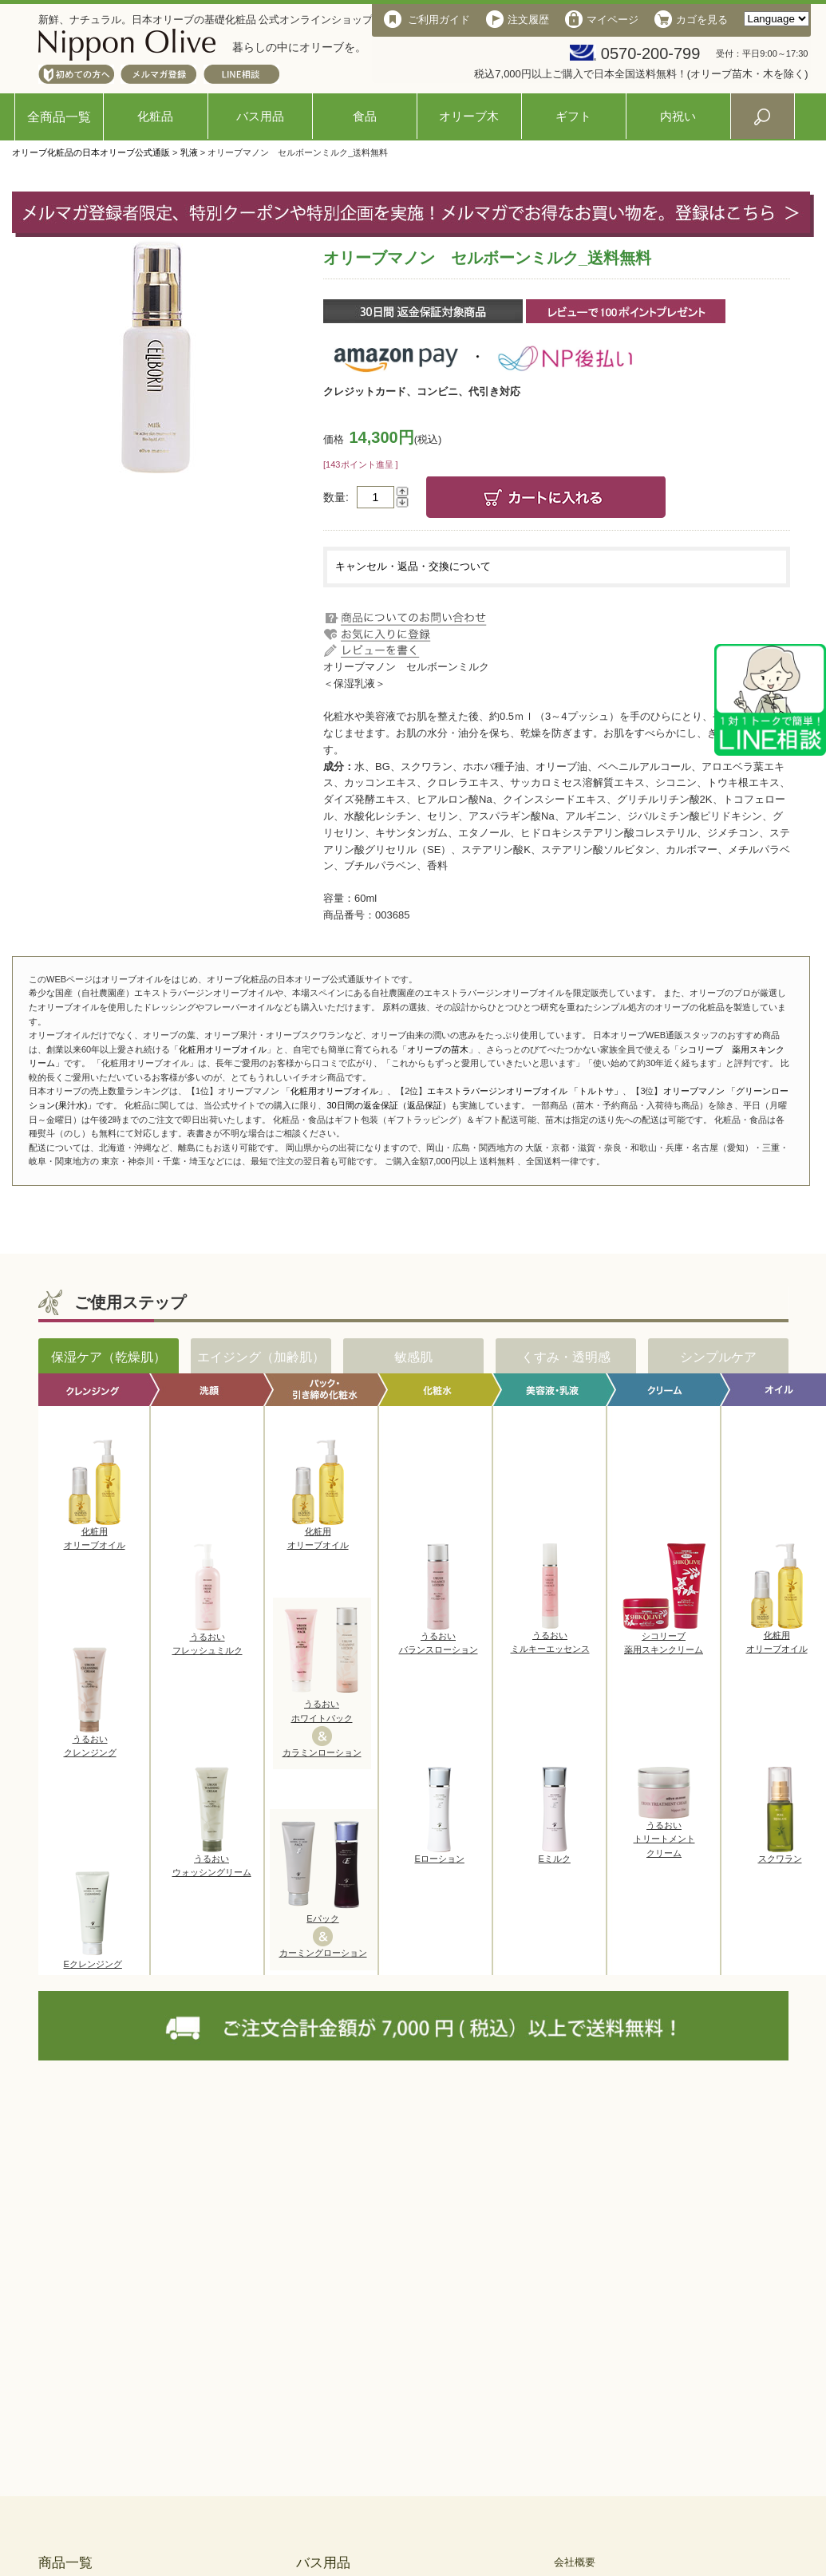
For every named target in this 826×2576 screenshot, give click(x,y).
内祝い (678, 116)
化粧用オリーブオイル (223, 1049)
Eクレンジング (93, 1959)
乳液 (189, 152)
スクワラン (780, 1853)
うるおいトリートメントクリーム (664, 1834)
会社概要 (574, 2562)
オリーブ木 (469, 116)
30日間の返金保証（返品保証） (388, 1105)
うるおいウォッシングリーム (211, 1861)
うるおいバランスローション (438, 1638)
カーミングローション (323, 1953)
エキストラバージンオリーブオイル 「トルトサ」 (524, 1091)
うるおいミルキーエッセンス (550, 1637)
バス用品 (260, 116)
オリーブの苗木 (437, 1049)
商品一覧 (65, 2562)
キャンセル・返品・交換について (413, 566)
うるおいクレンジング (90, 1741)
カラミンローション (322, 1752)
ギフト (573, 116)
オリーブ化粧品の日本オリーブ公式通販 (91, 152)
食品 (365, 116)
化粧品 (155, 116)
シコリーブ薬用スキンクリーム (663, 1638)
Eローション (439, 1853)
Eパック (322, 1918)
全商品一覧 (59, 117)
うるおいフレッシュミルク (207, 1639)
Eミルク (555, 1853)
